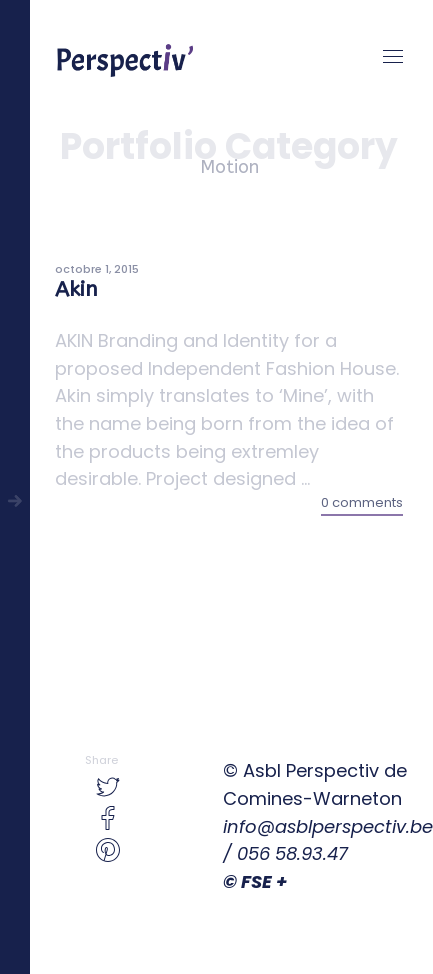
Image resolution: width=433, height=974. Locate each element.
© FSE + (255, 881)
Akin (76, 289)
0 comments (362, 502)
